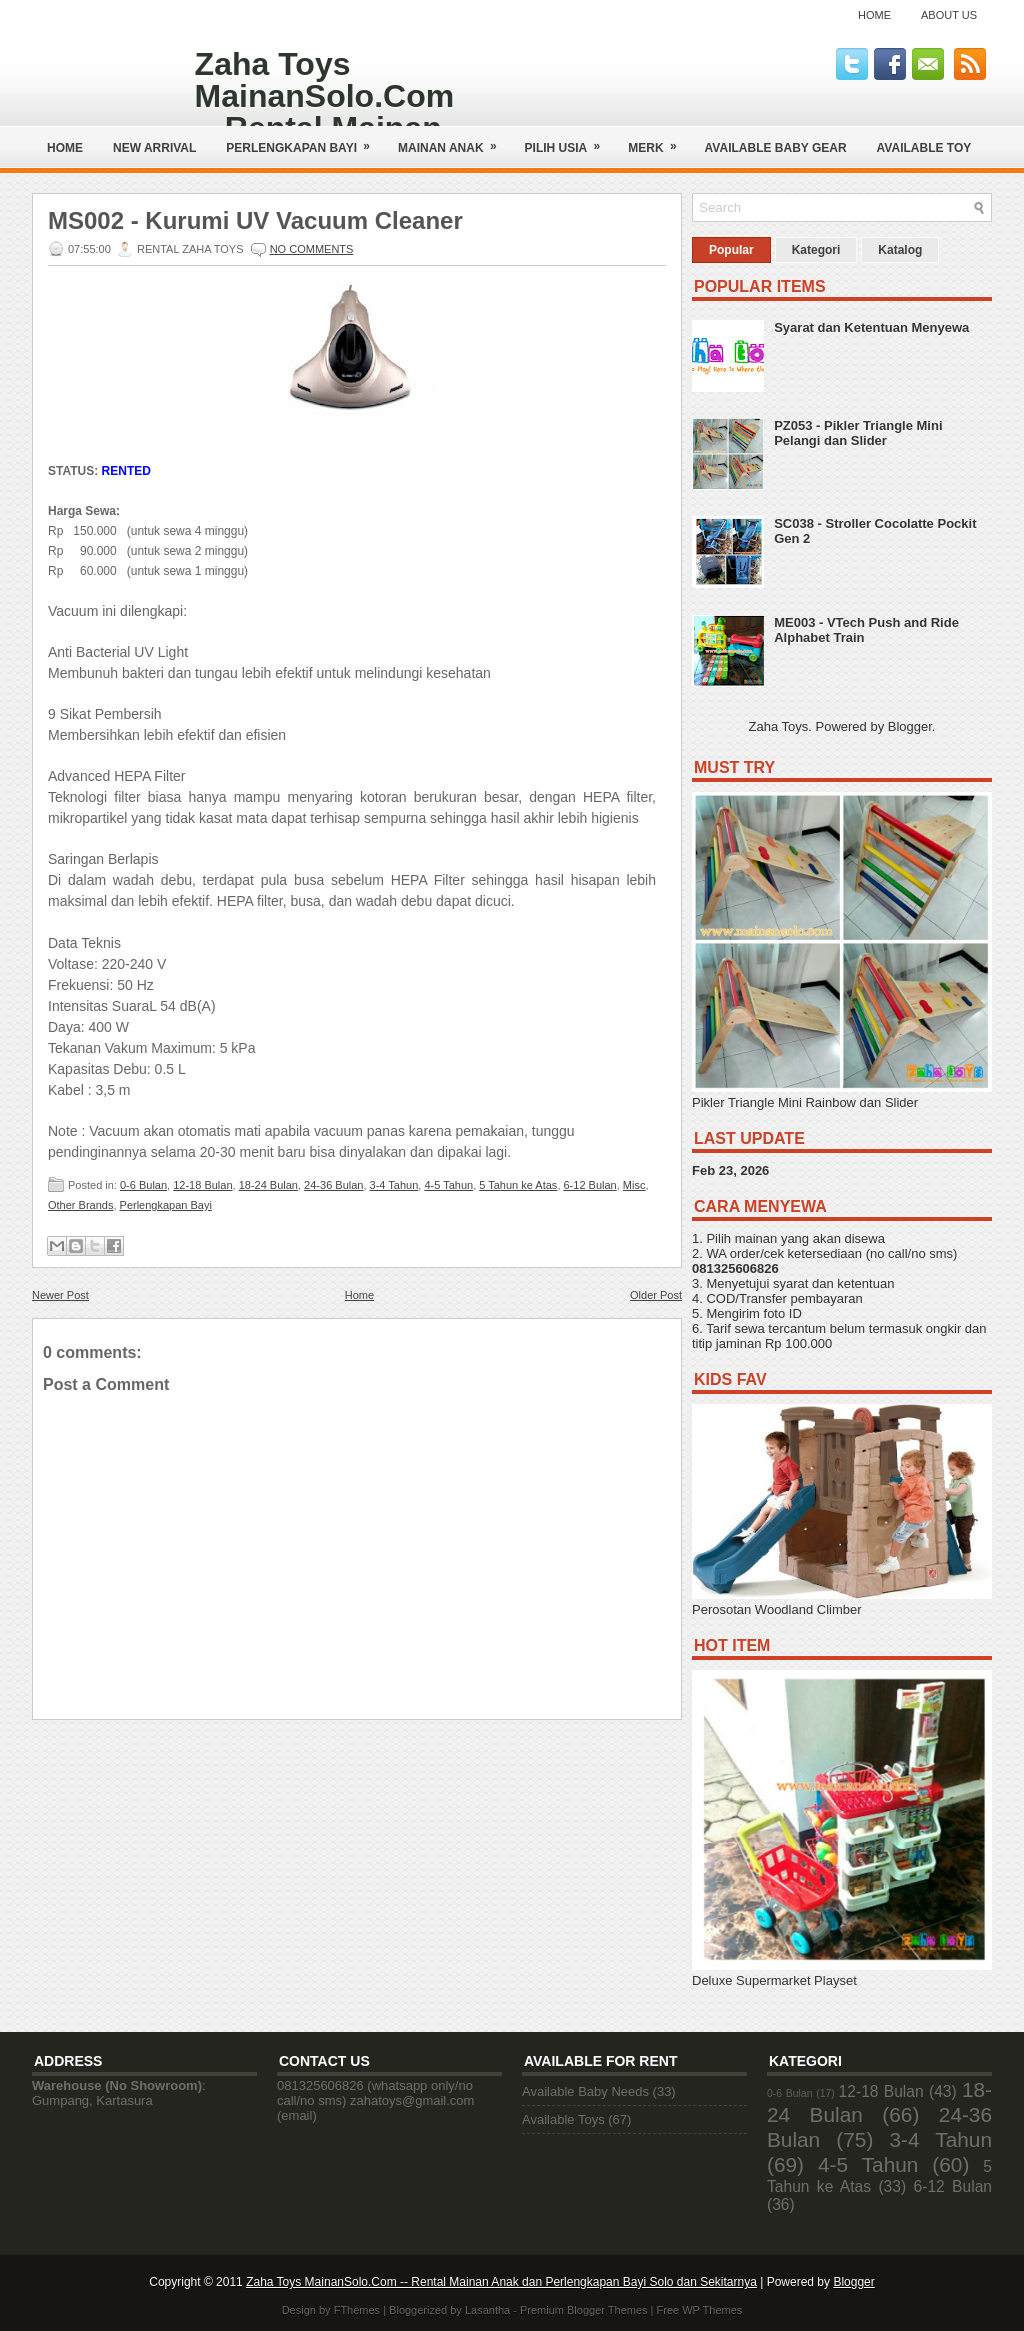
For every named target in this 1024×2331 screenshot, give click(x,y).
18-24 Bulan (268, 1185)
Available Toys (563, 2119)
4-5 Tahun (448, 1185)
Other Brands (80, 1205)
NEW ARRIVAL (154, 148)
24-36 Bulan (333, 1185)
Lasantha (487, 2310)
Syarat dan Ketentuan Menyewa (871, 327)
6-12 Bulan (590, 1185)
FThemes (357, 2310)
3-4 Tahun (394, 1185)
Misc (634, 1185)
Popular (731, 250)
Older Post (656, 1295)
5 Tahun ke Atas (518, 1185)
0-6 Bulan (143, 1185)
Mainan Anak (454, 140)
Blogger (910, 726)
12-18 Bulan (202, 1185)
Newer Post (60, 1295)
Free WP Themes (700, 2310)
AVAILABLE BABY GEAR (776, 148)
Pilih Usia (569, 140)
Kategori (816, 250)
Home (874, 15)
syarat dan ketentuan (833, 1283)
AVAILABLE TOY (924, 148)
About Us (949, 15)
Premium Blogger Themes (584, 2310)
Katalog (900, 250)
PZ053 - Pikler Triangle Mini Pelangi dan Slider (858, 433)
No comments (312, 249)
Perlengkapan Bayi (304, 140)
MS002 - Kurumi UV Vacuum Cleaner (255, 221)
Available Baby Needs (585, 2091)
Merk (658, 140)
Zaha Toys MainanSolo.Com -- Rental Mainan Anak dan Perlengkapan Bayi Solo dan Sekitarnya (501, 2282)
